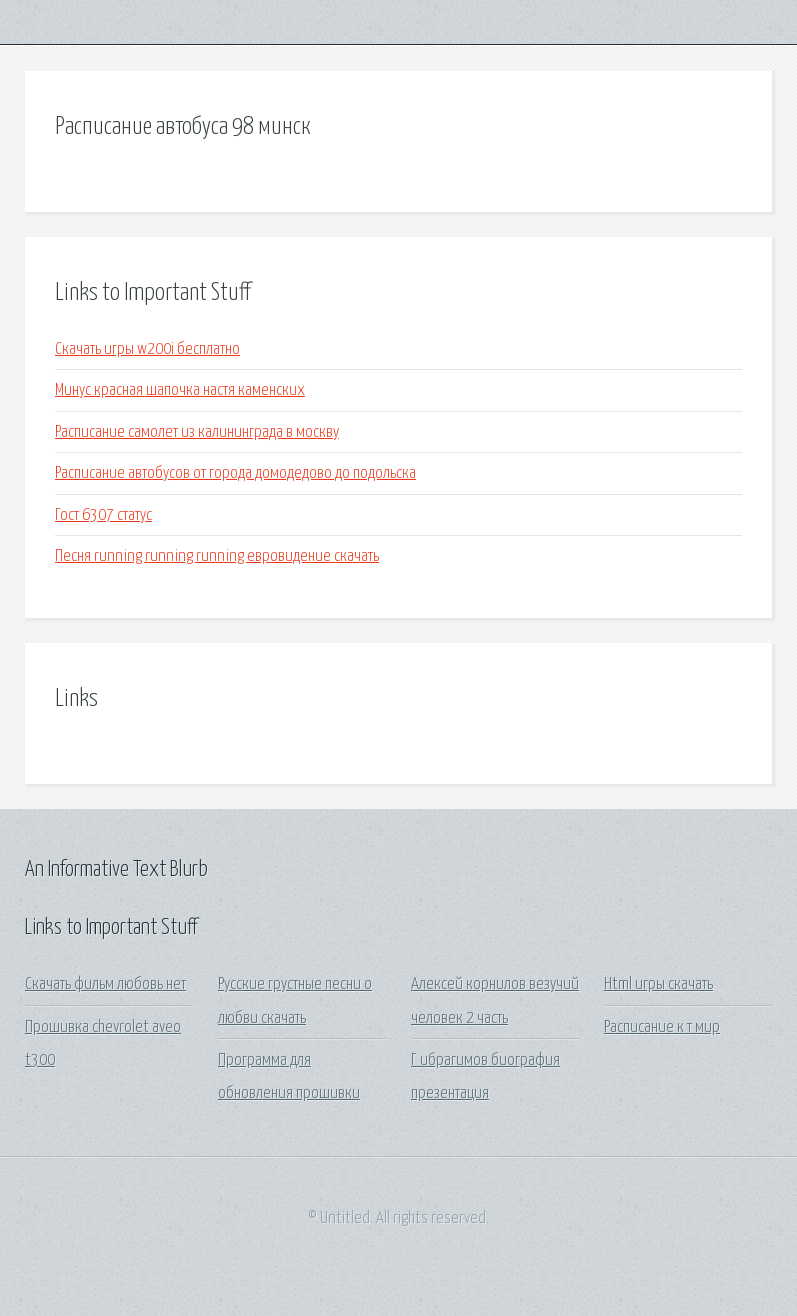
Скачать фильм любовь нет (105, 984)
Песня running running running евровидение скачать (217, 556)
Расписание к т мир (662, 1027)
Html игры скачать (658, 984)
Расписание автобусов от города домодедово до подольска (235, 473)
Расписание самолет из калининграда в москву (197, 432)
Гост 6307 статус (103, 515)
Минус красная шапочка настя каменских (180, 390)
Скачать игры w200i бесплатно (147, 349)
